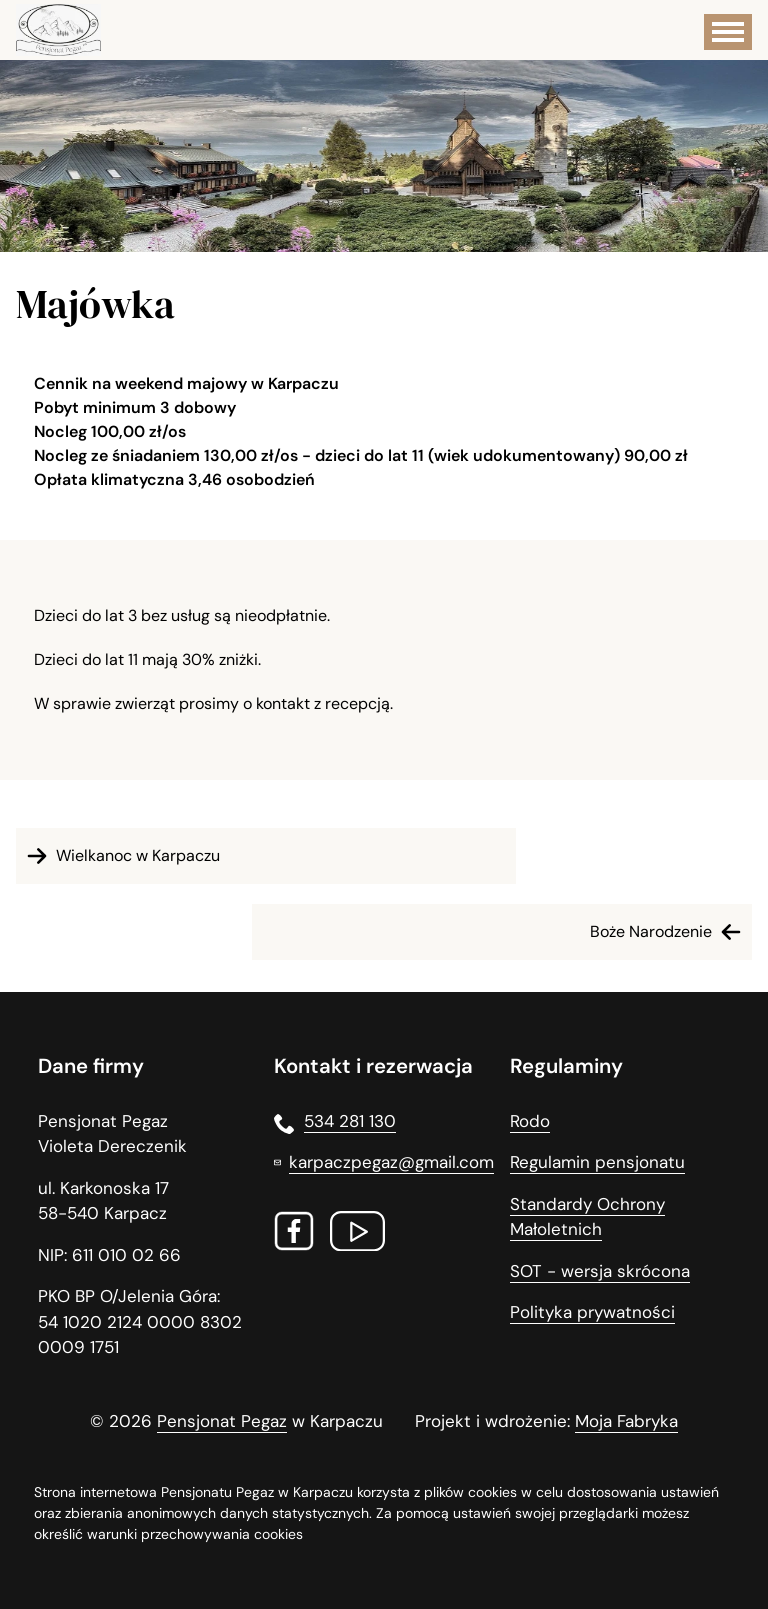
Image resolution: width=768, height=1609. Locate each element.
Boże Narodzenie (668, 932)
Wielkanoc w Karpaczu (120, 856)
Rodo (530, 1121)
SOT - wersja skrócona (600, 1271)
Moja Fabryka (626, 1421)
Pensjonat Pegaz (222, 1421)
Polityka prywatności (592, 1312)
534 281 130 (335, 1122)
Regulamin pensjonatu (597, 1162)
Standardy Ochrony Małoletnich (587, 1217)
